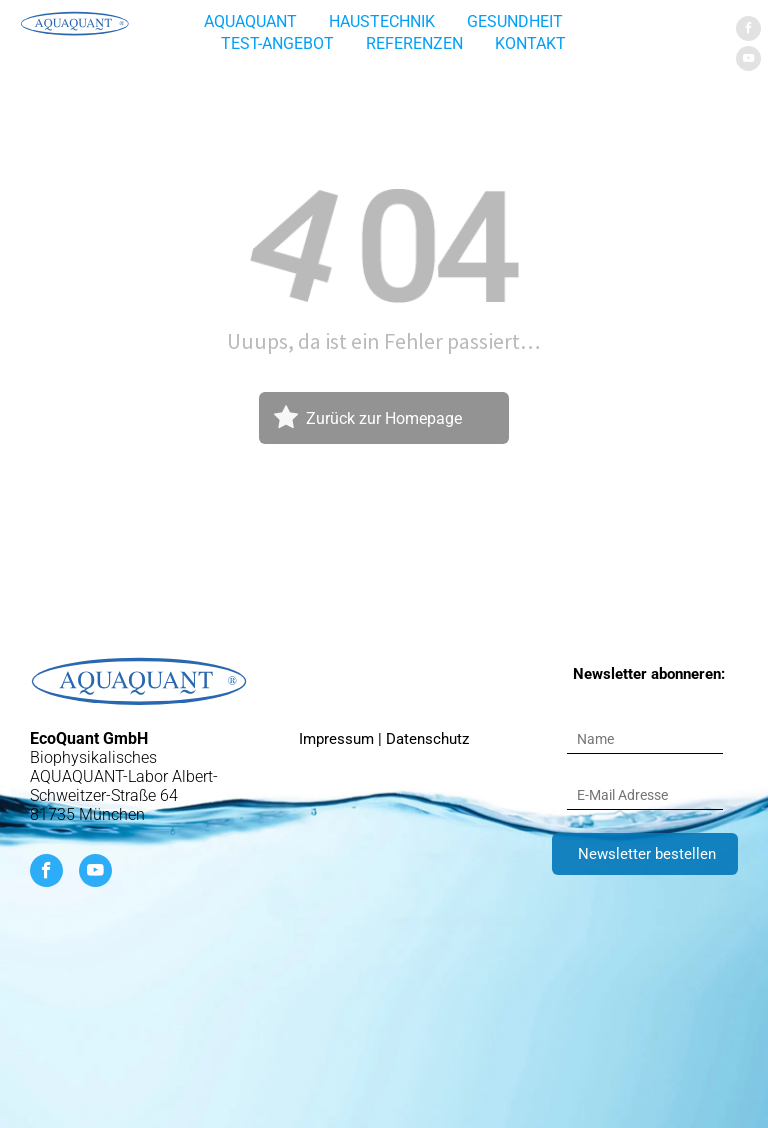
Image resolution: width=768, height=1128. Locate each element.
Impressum (336, 739)
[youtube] (748, 61)
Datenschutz (427, 739)
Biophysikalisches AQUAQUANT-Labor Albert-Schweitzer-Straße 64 (124, 776)
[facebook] (748, 31)
